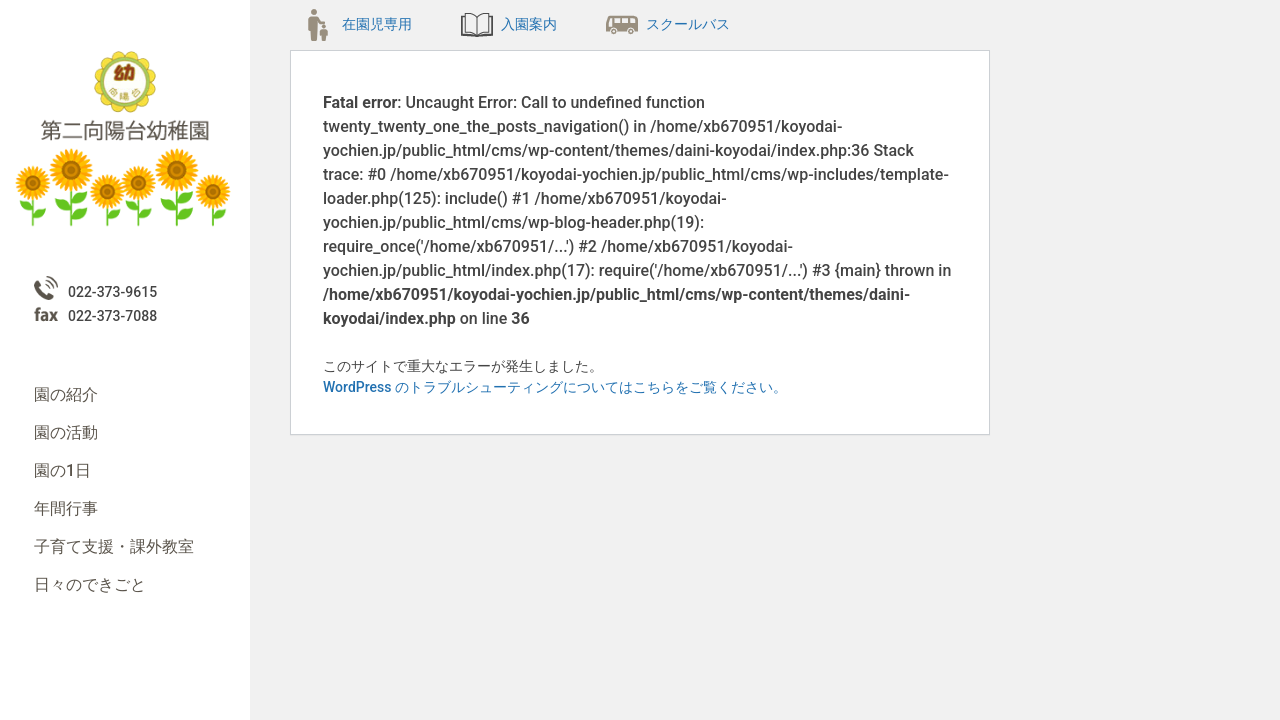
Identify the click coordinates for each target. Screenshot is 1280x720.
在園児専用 (357, 24)
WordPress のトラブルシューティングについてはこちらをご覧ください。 (555, 387)
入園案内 (509, 24)
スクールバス (668, 24)
